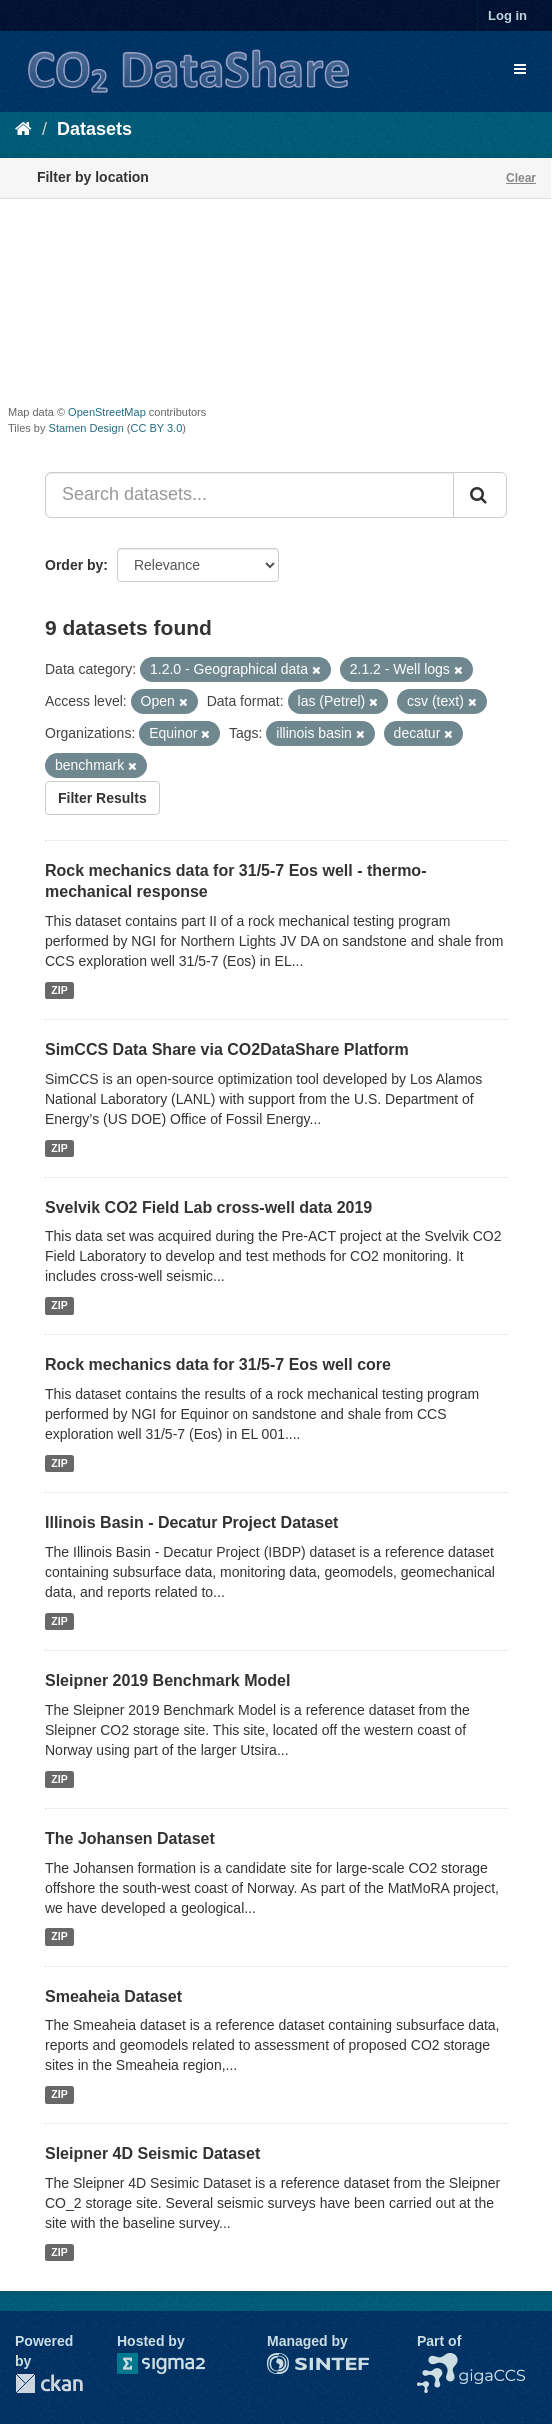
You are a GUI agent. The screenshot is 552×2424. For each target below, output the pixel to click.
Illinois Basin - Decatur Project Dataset (191, 1522)
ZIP (59, 990)
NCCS (437, 2363)
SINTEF (292, 2363)
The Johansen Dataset (130, 1838)
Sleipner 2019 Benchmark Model (167, 1680)
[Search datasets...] (249, 495)
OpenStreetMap (107, 412)
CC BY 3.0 (157, 428)
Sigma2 (177, 2363)
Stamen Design (86, 428)
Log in (507, 15)
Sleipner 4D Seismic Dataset (152, 2153)
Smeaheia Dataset (113, 1996)
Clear (521, 178)
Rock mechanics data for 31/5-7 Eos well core (218, 1364)
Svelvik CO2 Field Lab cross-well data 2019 (208, 1207)
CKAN (49, 2383)
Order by (74, 565)
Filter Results (102, 798)
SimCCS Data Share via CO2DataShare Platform (227, 1049)
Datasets (94, 129)
